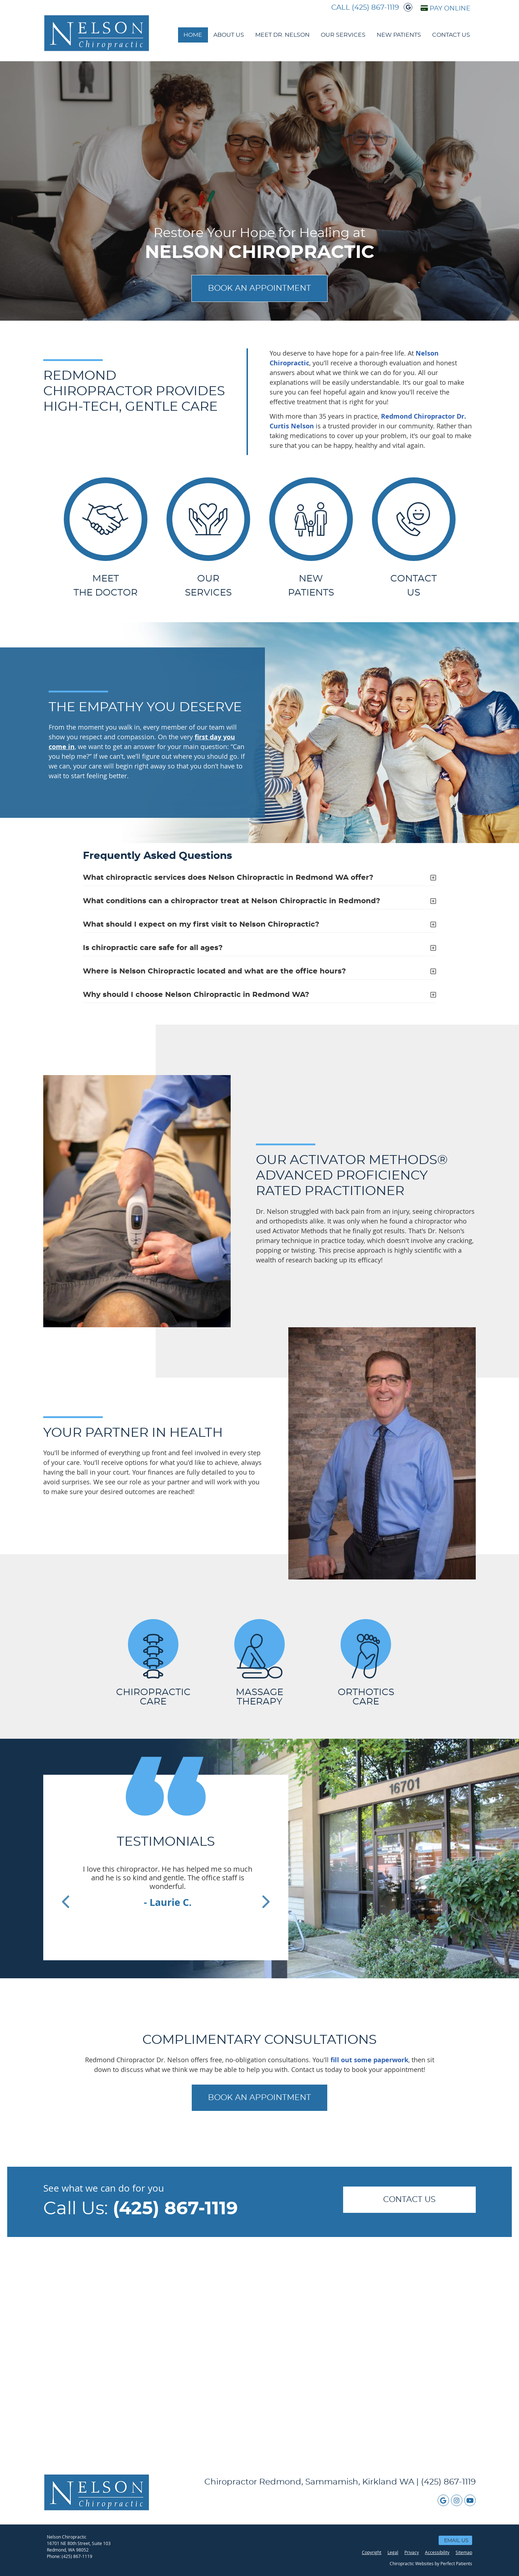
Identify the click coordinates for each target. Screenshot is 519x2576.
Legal (392, 2552)
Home (192, 35)
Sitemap (464, 2552)
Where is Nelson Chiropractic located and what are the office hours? (214, 971)
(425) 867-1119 (375, 7)
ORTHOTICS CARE (366, 1662)
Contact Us (451, 35)
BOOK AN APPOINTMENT (259, 288)
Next (266, 1899)
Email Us (456, 2540)
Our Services (343, 35)
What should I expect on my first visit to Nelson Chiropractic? (201, 924)
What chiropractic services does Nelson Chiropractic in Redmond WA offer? (228, 877)
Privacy (411, 2552)
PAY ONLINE (445, 8)
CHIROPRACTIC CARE (153, 1662)
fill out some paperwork (369, 2059)
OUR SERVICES (208, 537)
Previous (65, 1899)
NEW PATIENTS (311, 537)
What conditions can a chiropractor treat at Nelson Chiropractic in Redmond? (231, 901)
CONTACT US (409, 2199)
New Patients (399, 35)
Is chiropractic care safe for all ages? (153, 947)
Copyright (371, 2552)
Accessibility (437, 2552)
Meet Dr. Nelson (282, 35)
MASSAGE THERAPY (259, 1662)
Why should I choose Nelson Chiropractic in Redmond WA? (196, 994)
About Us (228, 35)
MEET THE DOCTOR (105, 537)
